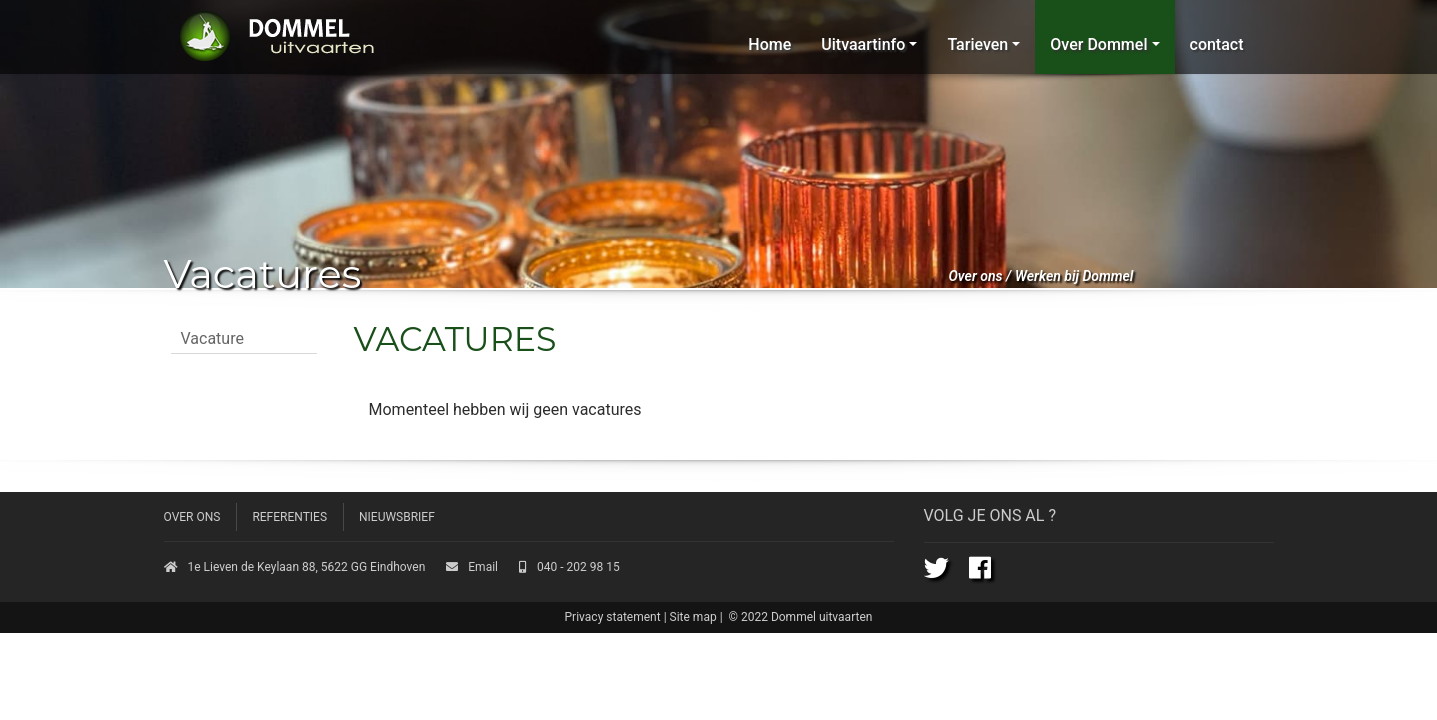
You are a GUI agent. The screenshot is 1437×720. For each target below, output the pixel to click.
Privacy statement (613, 617)
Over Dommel (1098, 44)
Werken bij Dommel (1074, 276)
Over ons (976, 276)
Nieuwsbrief (397, 517)
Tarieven (977, 44)
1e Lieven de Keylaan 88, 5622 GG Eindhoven (295, 567)
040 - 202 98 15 (569, 567)
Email (472, 567)
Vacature (212, 338)
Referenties (289, 517)
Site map (693, 617)
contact (1217, 44)
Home (769, 44)
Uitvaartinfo (863, 44)
